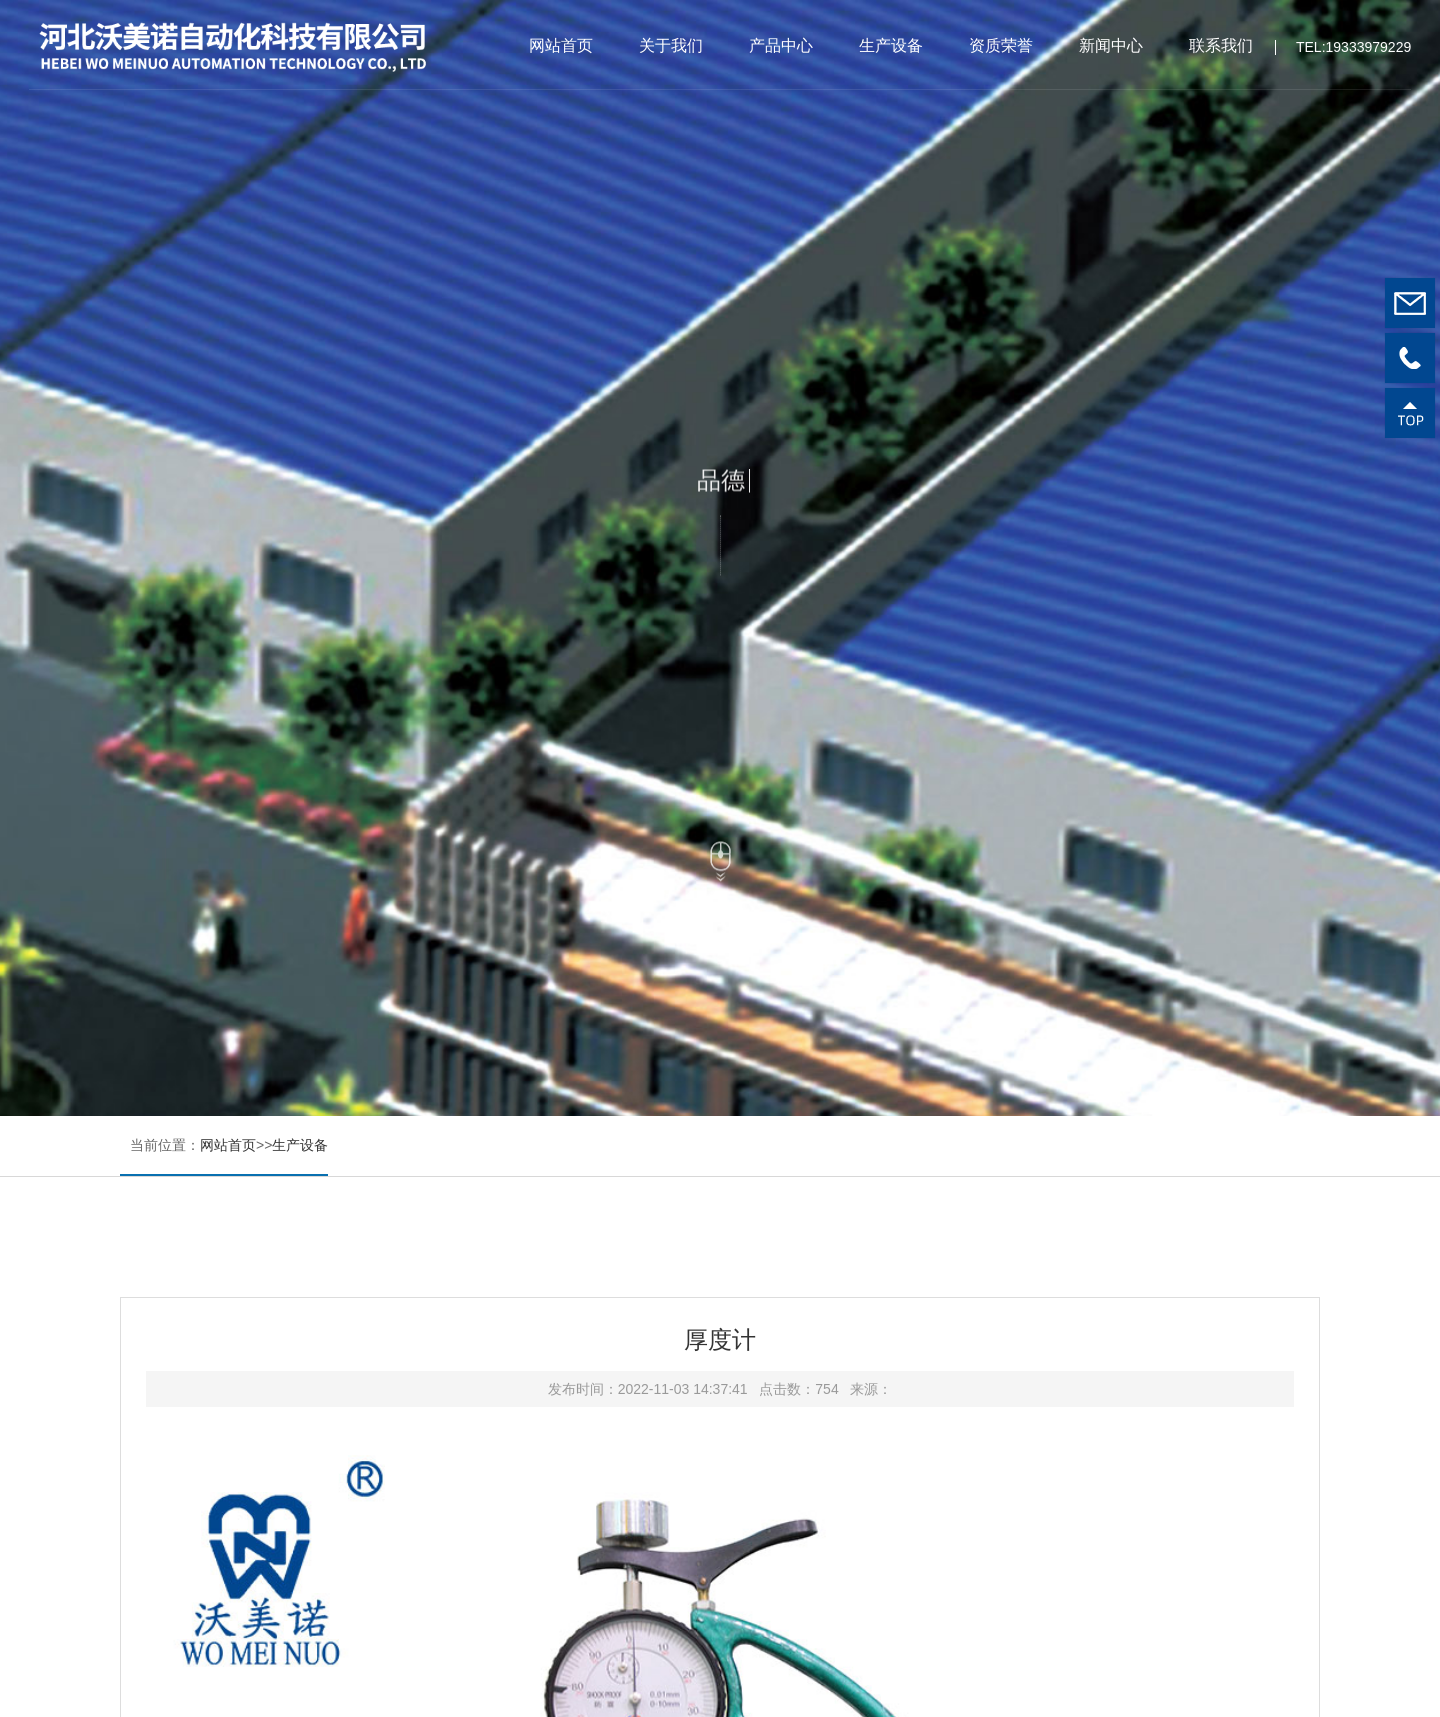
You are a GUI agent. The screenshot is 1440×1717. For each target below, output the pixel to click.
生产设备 (891, 45)
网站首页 (561, 45)
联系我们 (1221, 45)
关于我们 (671, 45)
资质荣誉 (1001, 45)
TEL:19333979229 (1353, 52)
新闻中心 (1111, 45)
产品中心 (781, 45)
